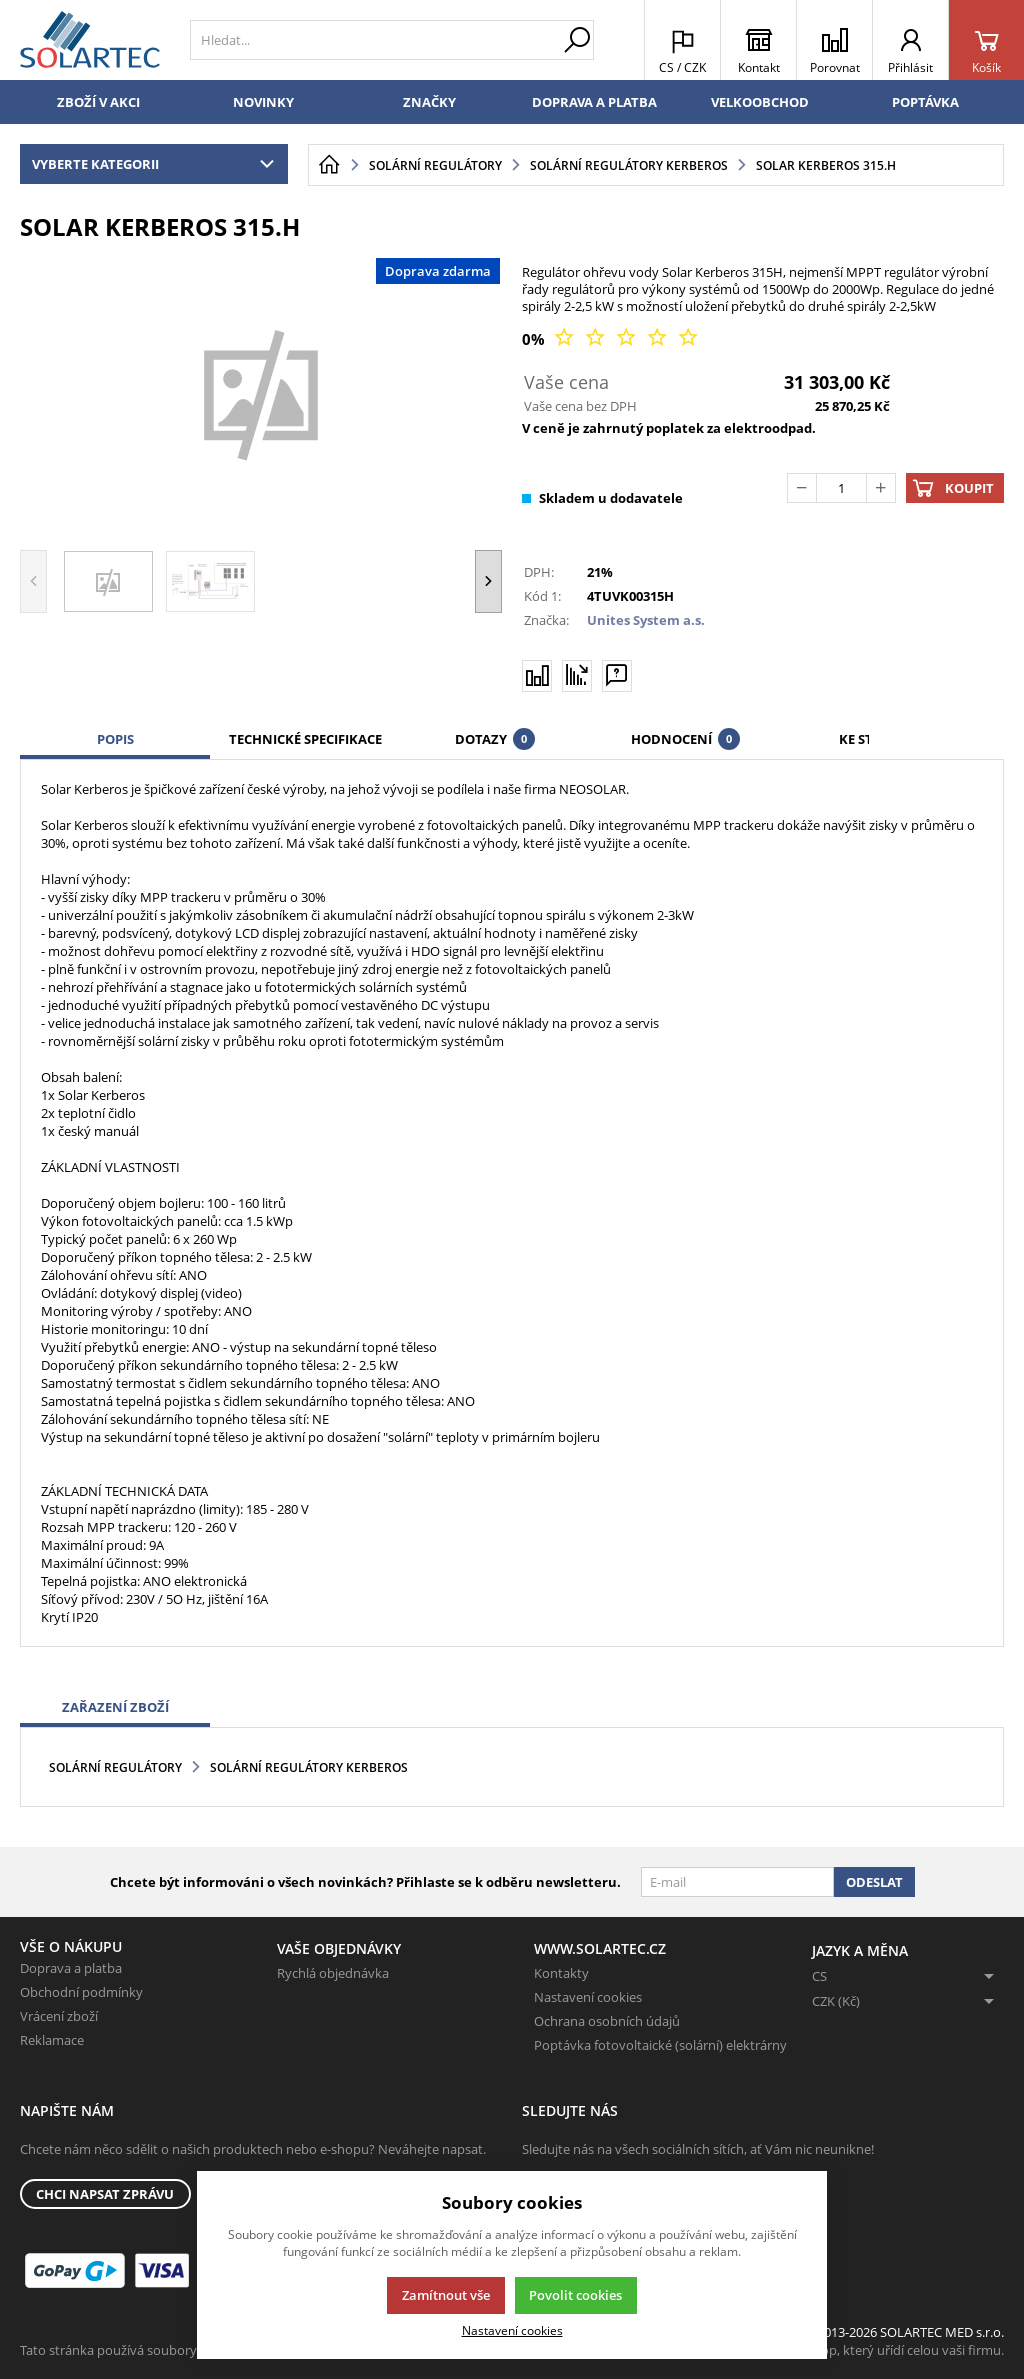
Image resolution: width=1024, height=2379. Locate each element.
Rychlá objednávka (333, 1973)
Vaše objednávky (339, 1948)
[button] (488, 581)
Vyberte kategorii (157, 164)
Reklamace (52, 2040)
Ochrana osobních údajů (607, 2021)
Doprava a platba (594, 102)
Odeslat (874, 1882)
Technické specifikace (305, 739)
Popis (115, 739)
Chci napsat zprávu (105, 2194)
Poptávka (925, 102)
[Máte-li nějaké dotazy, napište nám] (617, 675)
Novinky (263, 102)
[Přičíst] (881, 488)
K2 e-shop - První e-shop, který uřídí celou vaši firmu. (848, 2350)
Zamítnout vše (446, 2295)
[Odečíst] (802, 488)
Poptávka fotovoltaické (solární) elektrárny (660, 2045)
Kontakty (561, 1973)
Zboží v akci (98, 102)
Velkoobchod (760, 102)
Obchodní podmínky (81, 1992)
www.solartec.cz (600, 1948)
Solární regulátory (115, 1767)
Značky (429, 102)
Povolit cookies (575, 2295)
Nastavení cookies (588, 1997)
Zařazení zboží (115, 1707)
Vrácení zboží (59, 2016)
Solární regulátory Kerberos (309, 1767)
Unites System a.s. (646, 620)
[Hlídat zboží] (577, 675)
